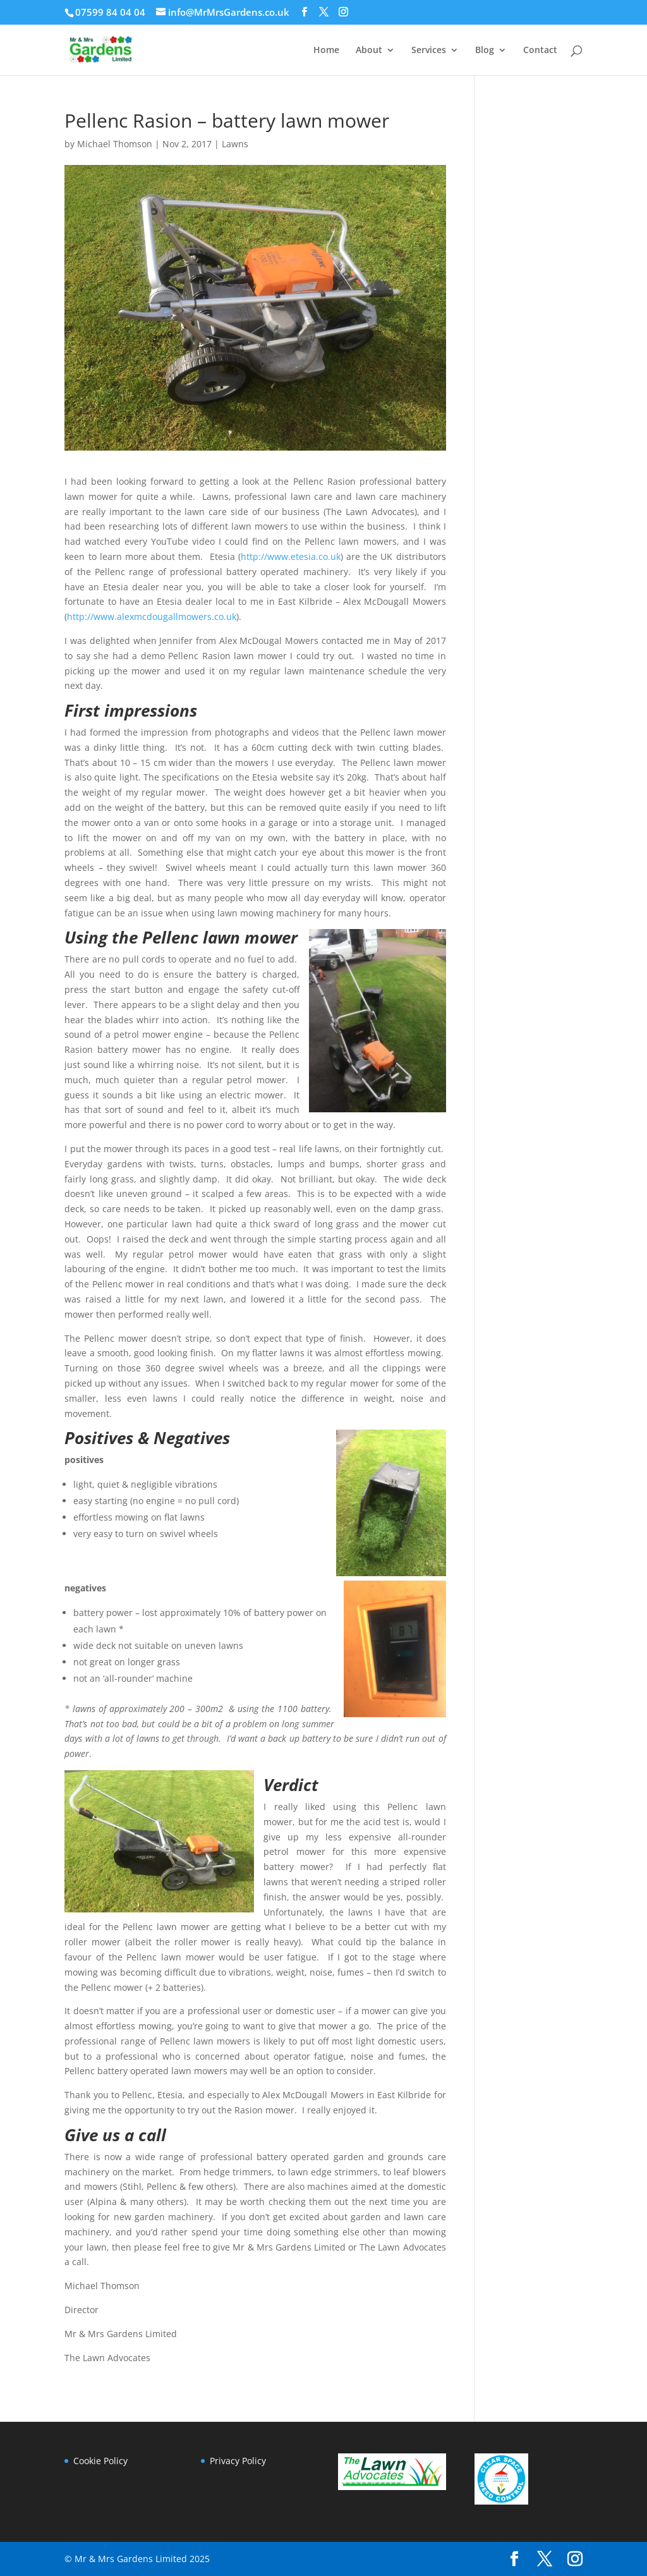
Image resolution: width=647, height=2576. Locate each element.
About (369, 51)
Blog (484, 51)
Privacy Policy (238, 2461)
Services (428, 51)
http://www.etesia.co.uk (291, 556)
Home (326, 51)
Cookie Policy (100, 2461)
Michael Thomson (114, 144)
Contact (540, 51)
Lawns (235, 144)
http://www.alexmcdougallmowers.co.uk (151, 617)
